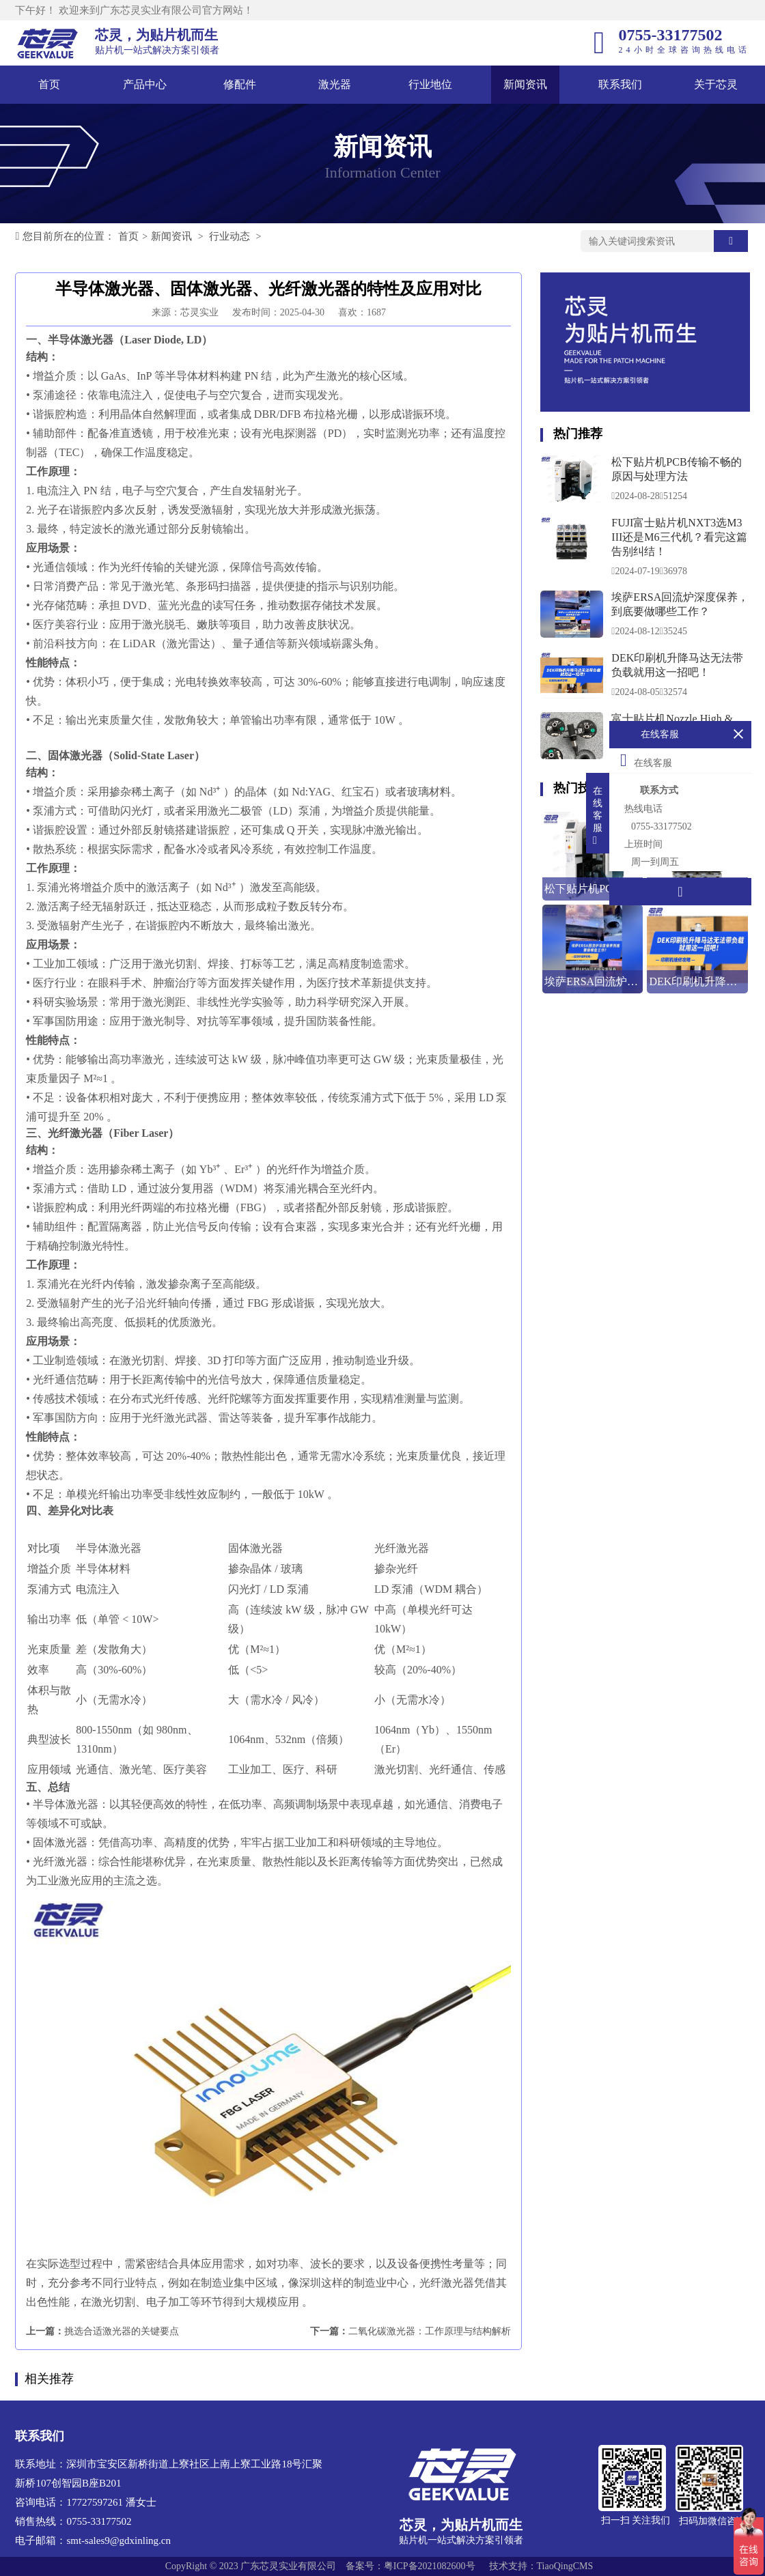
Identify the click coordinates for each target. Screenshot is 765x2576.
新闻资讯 (525, 84)
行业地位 (430, 84)
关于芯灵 (716, 84)
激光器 (334, 84)
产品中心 (145, 84)
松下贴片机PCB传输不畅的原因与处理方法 (676, 469)
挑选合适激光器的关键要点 (121, 2331)
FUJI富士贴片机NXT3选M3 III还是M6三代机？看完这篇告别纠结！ (679, 537)
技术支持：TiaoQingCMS (541, 2566)
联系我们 (620, 84)
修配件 (239, 84)
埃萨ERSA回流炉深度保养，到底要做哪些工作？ (680, 604)
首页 (49, 84)
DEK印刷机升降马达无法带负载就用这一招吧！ (677, 665)
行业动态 (229, 236)
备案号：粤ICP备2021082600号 (410, 2566)
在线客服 (646, 760)
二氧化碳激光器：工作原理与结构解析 (429, 2331)
